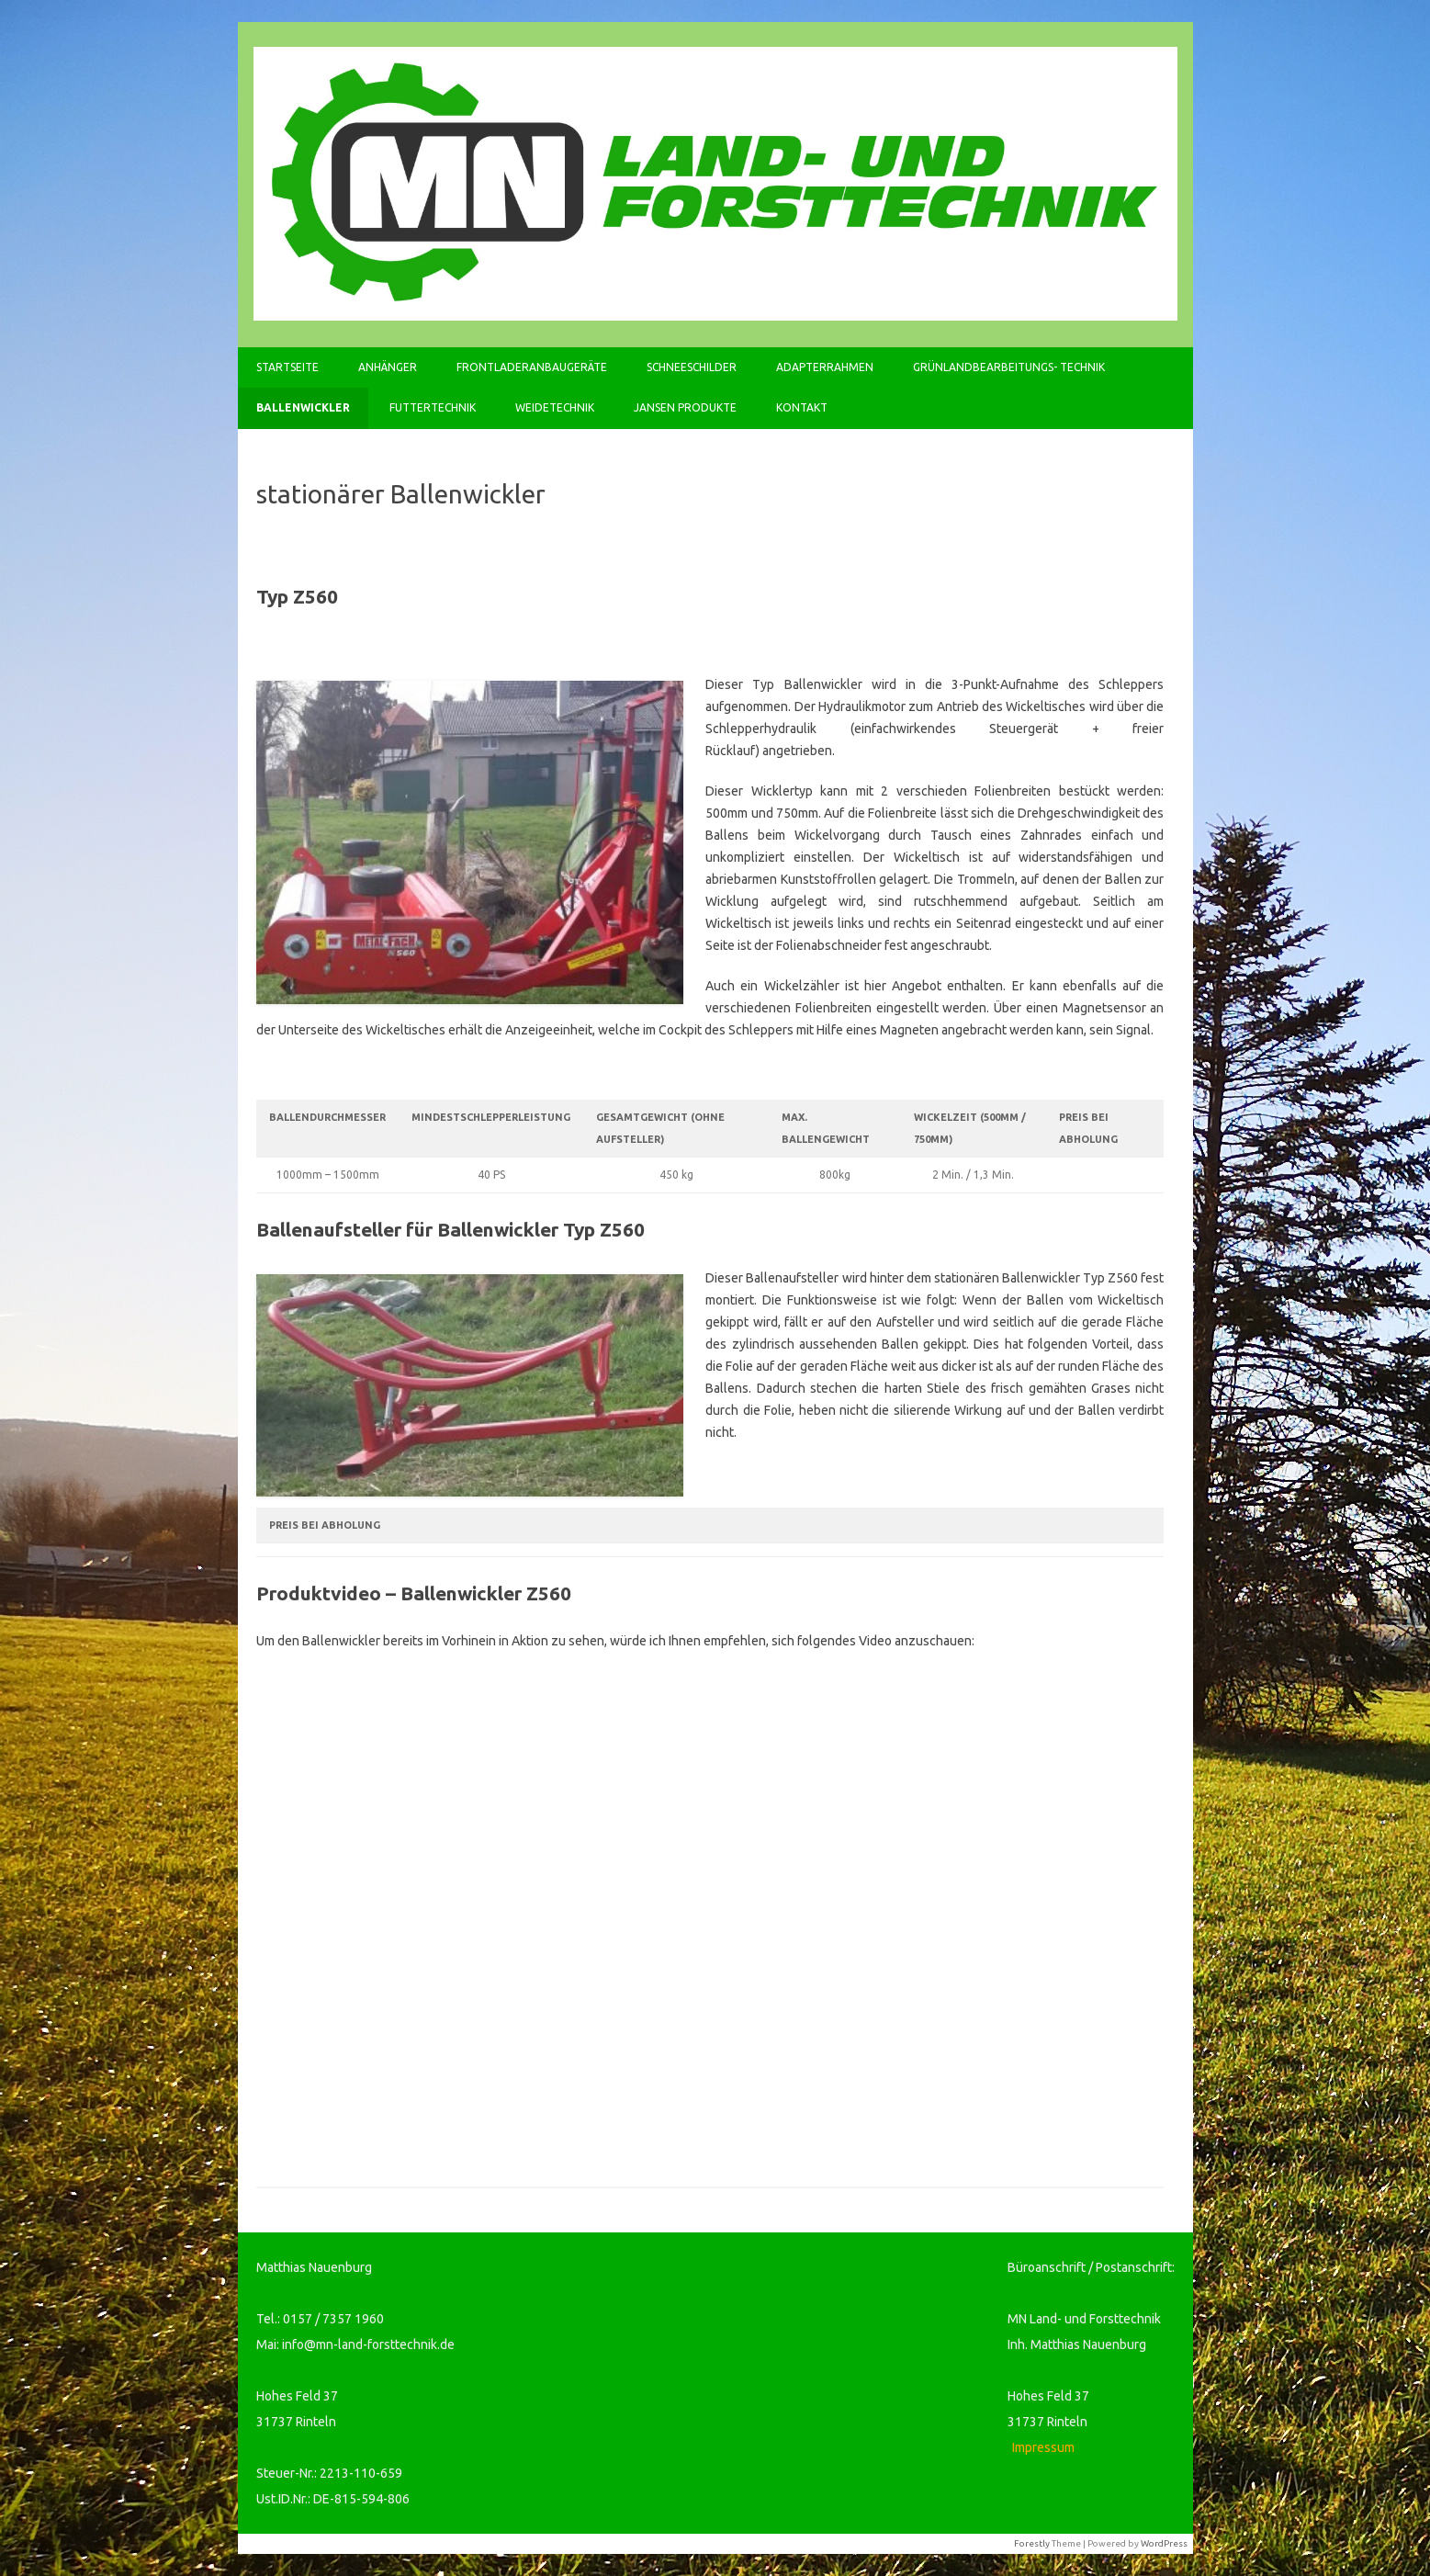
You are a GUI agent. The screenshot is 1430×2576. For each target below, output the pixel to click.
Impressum (1043, 2447)
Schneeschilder (692, 367)
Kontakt (802, 407)
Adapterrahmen (824, 367)
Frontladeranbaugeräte (531, 367)
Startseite (287, 367)
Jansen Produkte (685, 407)
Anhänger (387, 367)
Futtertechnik (432, 407)
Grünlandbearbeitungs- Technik (1009, 367)
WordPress (1164, 2543)
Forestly (1032, 2543)
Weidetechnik (554, 407)
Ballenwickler (303, 407)
